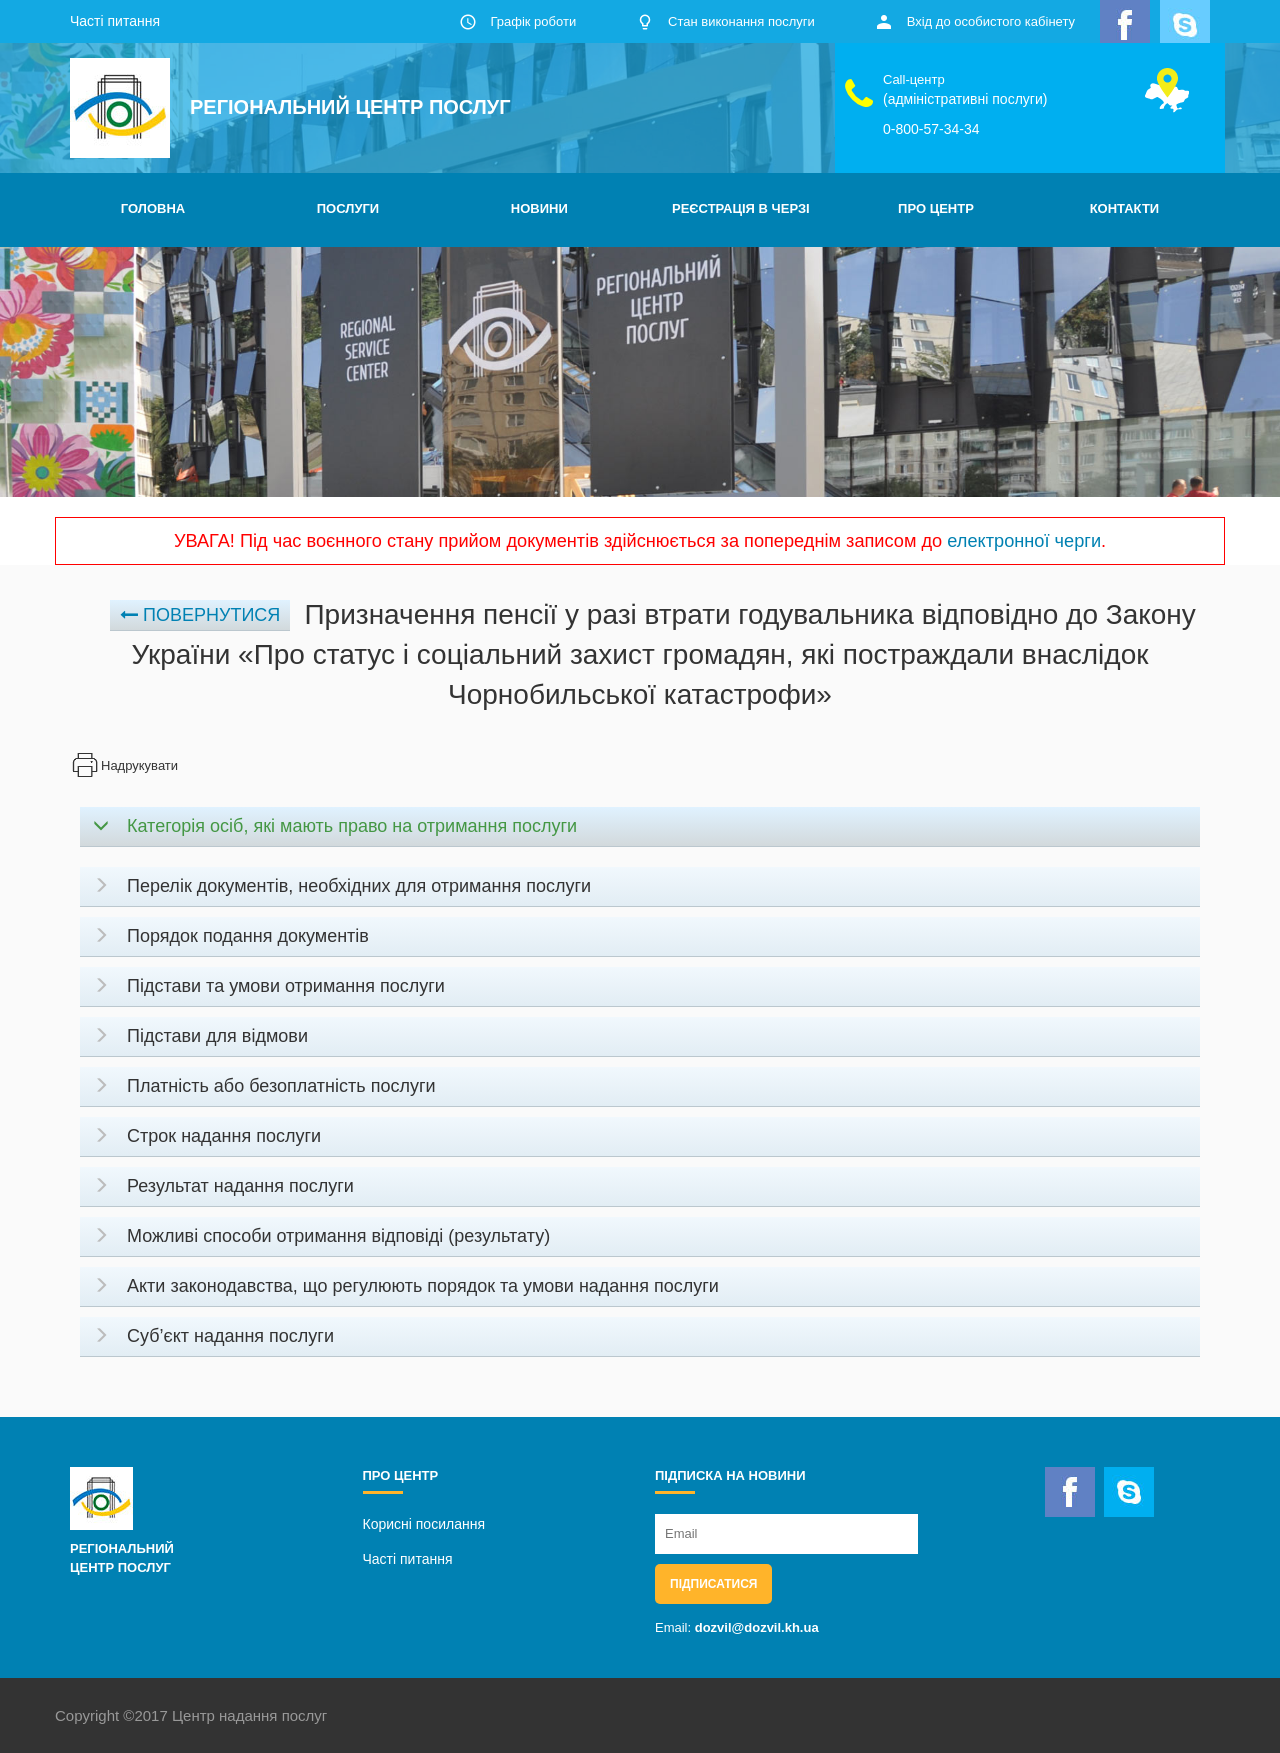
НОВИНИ (539, 208)
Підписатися (713, 1584)
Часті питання (115, 21)
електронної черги (1024, 541)
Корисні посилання (424, 1524)
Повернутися (200, 615)
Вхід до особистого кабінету (991, 21)
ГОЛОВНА (153, 208)
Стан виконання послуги (741, 21)
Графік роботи (533, 21)
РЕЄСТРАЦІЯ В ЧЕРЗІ (741, 208)
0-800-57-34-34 (931, 129)
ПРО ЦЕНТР (936, 208)
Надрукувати (124, 765)
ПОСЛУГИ (348, 208)
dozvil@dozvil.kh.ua (757, 1627)
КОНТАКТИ (1125, 208)
